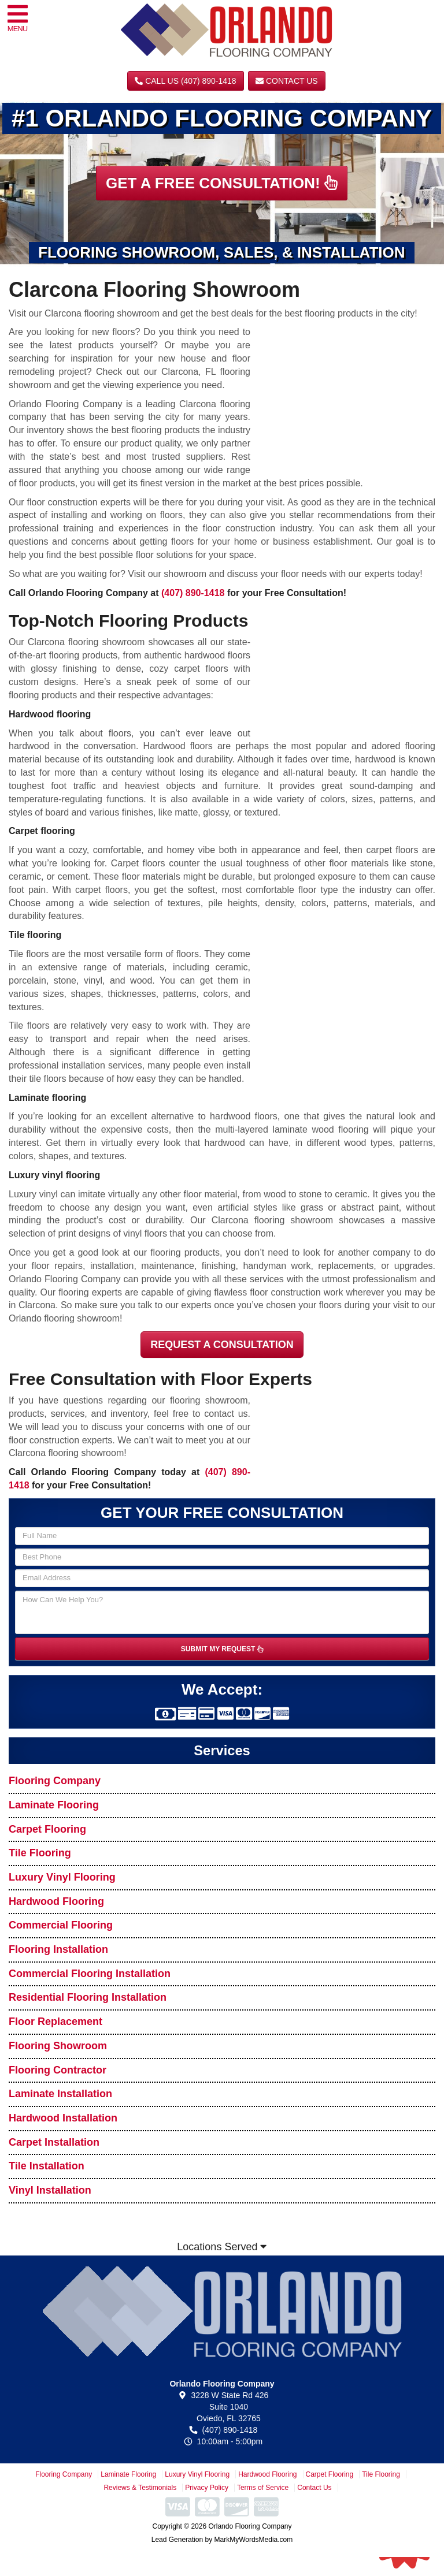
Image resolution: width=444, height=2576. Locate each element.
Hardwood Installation (63, 2118)
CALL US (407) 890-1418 (185, 80)
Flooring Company (55, 1780)
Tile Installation (46, 2166)
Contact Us (287, 80)
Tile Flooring (40, 1853)
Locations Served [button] (222, 2247)
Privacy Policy (206, 2488)
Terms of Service (262, 2488)
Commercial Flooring (61, 1925)
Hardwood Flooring (56, 1901)
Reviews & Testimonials (139, 2488)
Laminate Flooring (54, 1805)
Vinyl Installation (50, 2190)
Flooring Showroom (58, 2046)
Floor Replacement (55, 2021)
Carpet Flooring (47, 1829)
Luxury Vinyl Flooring (62, 1877)
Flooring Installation (58, 1949)
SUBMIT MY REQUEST (222, 1649)
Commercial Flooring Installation (90, 1973)
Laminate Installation (60, 2093)
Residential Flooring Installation (87, 1997)
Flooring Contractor (57, 2070)
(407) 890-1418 (192, 593)
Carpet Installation (54, 2142)
